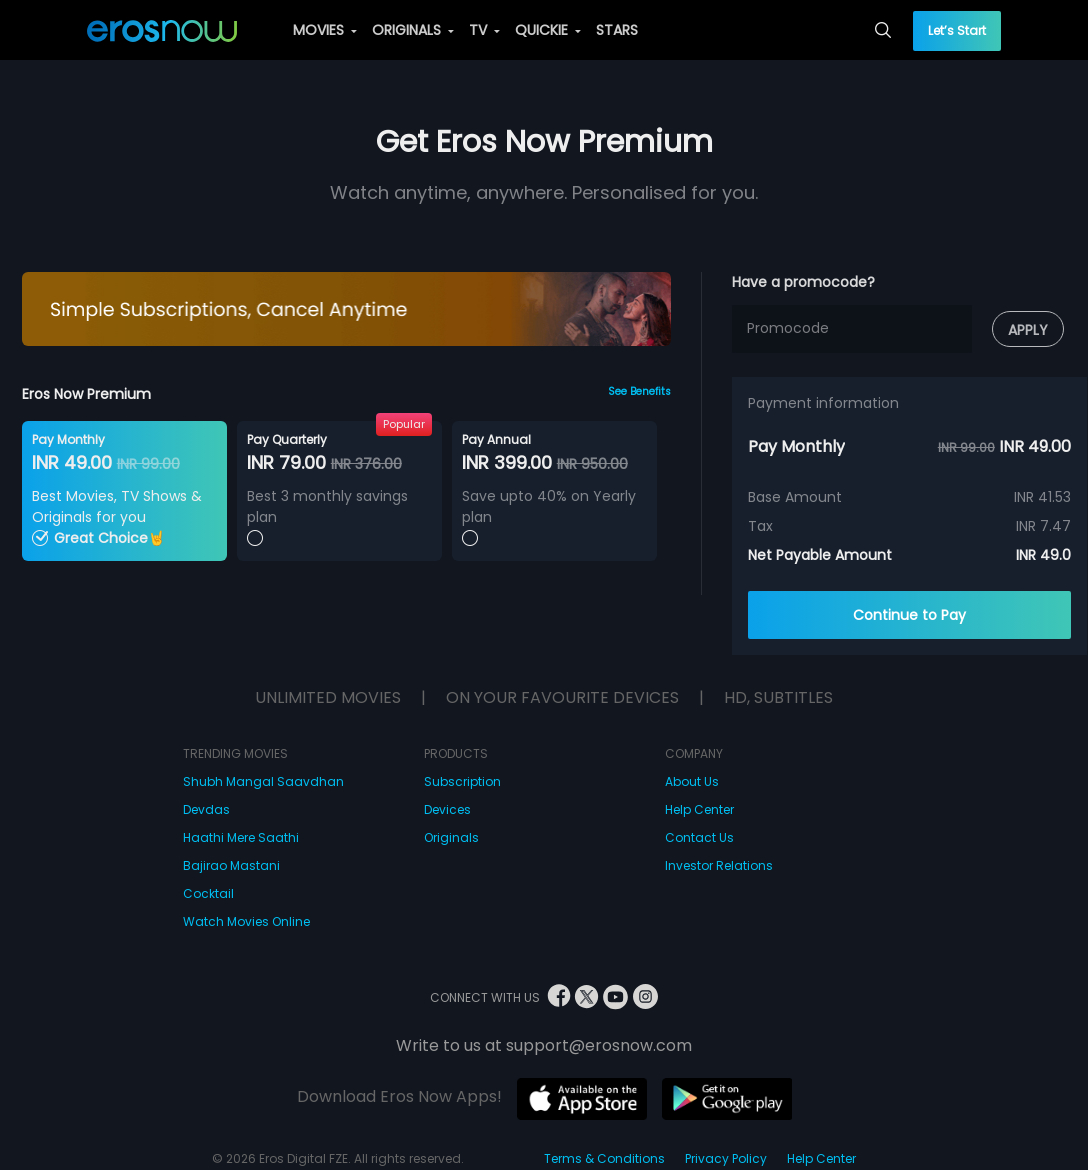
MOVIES (325, 30)
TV (484, 30)
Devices (447, 809)
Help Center (699, 809)
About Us (692, 781)
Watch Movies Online (246, 921)
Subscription (462, 781)
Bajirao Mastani (231, 865)
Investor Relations (719, 865)
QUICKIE (548, 30)
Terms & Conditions (604, 1158)
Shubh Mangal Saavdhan (263, 781)
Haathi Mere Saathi (241, 837)
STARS (617, 30)
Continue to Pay (909, 615)
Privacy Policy (726, 1158)
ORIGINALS (413, 30)
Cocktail (208, 893)
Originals (451, 837)
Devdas (206, 809)
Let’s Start (957, 30)
